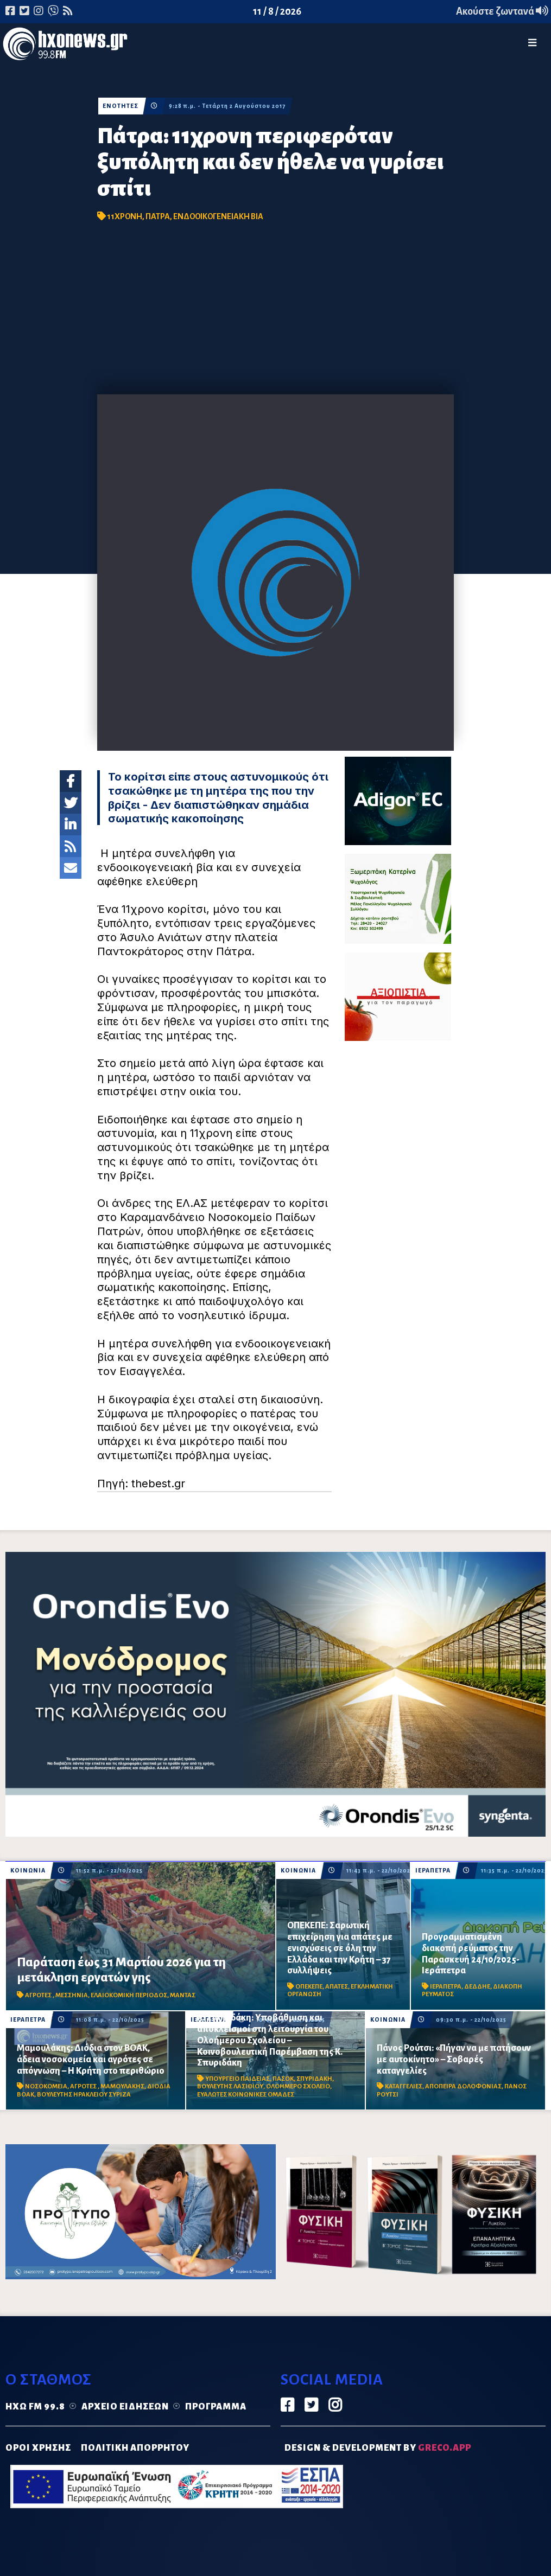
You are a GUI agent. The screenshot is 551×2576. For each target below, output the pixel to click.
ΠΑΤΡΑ (157, 216)
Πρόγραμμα (215, 2407)
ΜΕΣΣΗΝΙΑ (71, 1995)
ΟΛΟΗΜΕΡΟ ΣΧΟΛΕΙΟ (298, 2086)
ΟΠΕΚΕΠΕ (308, 1986)
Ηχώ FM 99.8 (35, 2407)
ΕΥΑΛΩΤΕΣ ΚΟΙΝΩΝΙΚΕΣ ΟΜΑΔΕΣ (245, 2094)
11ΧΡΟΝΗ (124, 216)
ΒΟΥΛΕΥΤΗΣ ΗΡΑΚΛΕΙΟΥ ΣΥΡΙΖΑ (84, 2094)
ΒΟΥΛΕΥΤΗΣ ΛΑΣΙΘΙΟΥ (230, 2086)
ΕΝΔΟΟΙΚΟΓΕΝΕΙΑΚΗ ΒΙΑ (218, 216)
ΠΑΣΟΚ (283, 2078)
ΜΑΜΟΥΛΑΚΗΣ (122, 2086)
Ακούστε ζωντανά (502, 11)
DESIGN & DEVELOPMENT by (377, 2448)
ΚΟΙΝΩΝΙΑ (28, 1871)
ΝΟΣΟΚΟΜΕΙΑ (46, 2086)
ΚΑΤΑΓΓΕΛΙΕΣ (403, 2086)
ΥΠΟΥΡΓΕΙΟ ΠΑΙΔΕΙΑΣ (237, 2078)
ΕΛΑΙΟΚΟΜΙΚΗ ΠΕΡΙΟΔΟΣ (129, 1995)
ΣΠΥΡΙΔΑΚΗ (314, 2078)
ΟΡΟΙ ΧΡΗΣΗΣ (38, 2448)
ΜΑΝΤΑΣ (182, 1995)
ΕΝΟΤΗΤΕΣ (120, 106)
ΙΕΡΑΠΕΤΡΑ (433, 1871)
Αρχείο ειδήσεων (125, 2407)
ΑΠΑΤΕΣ (336, 1986)
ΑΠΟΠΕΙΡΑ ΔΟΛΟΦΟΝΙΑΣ (463, 2086)
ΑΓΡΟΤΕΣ (39, 1995)
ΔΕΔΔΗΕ (477, 1986)
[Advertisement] (275, 313)
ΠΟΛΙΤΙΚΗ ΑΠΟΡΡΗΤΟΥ (135, 2448)
